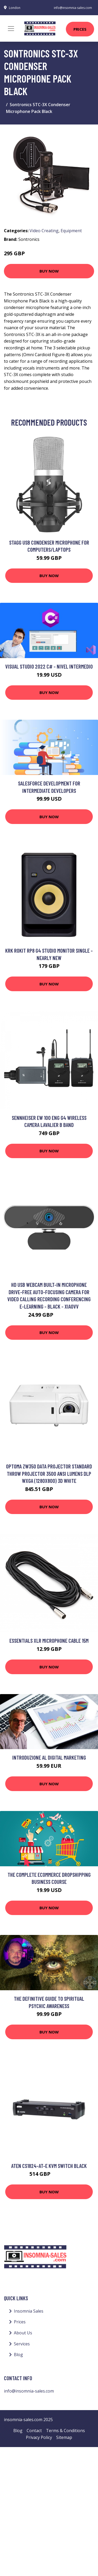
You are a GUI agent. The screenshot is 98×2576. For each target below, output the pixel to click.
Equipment (71, 231)
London (14, 8)
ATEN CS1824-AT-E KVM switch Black (49, 2165)
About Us (23, 2333)
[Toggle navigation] (11, 29)
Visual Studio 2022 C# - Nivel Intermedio (49, 666)
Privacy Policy (39, 2437)
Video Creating (44, 231)
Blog (18, 2354)
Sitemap (64, 2437)
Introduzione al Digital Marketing (49, 1757)
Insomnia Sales (28, 2311)
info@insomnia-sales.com (73, 8)
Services (22, 2344)
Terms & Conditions (65, 2430)
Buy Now (49, 271)
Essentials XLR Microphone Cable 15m (49, 1640)
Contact (34, 2430)
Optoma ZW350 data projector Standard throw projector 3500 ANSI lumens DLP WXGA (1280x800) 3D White (49, 1473)
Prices (80, 29)
